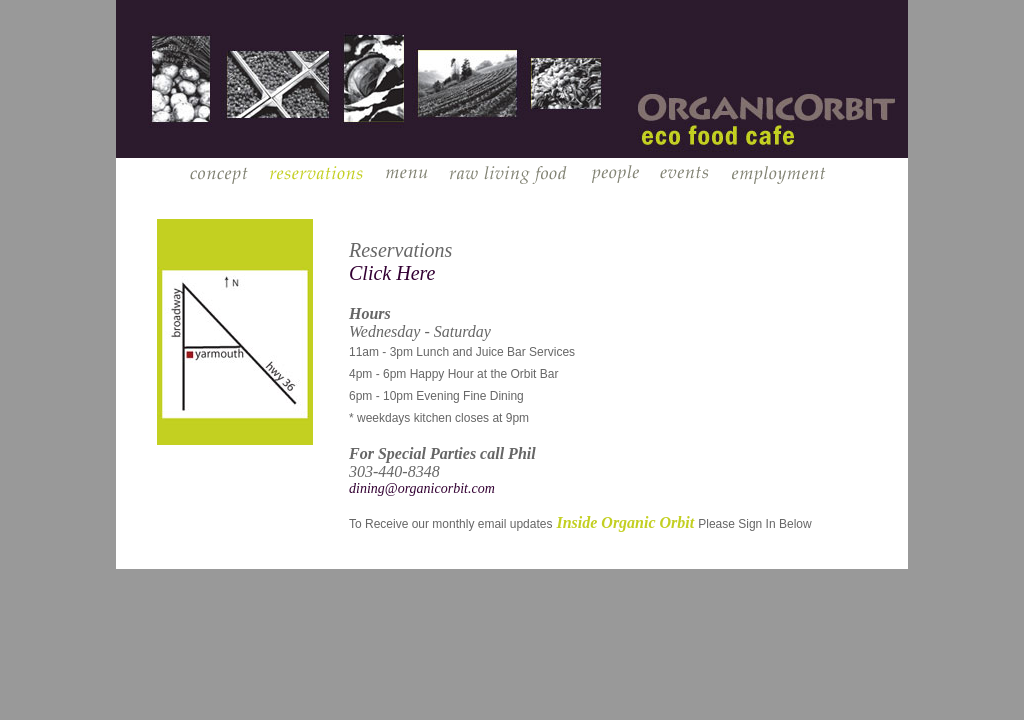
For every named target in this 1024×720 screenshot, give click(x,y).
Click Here (392, 273)
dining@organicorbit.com (422, 488)
